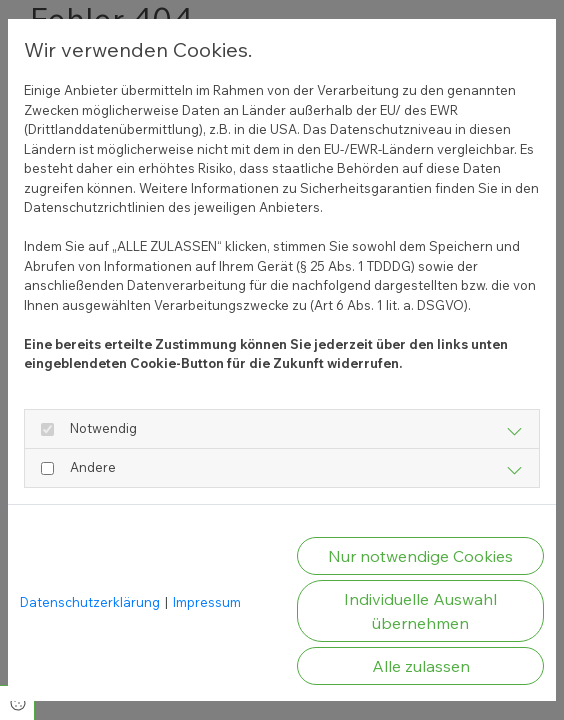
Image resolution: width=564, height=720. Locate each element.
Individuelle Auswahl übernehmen (420, 611)
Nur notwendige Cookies (420, 556)
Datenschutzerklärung (90, 602)
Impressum (207, 602)
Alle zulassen (421, 666)
